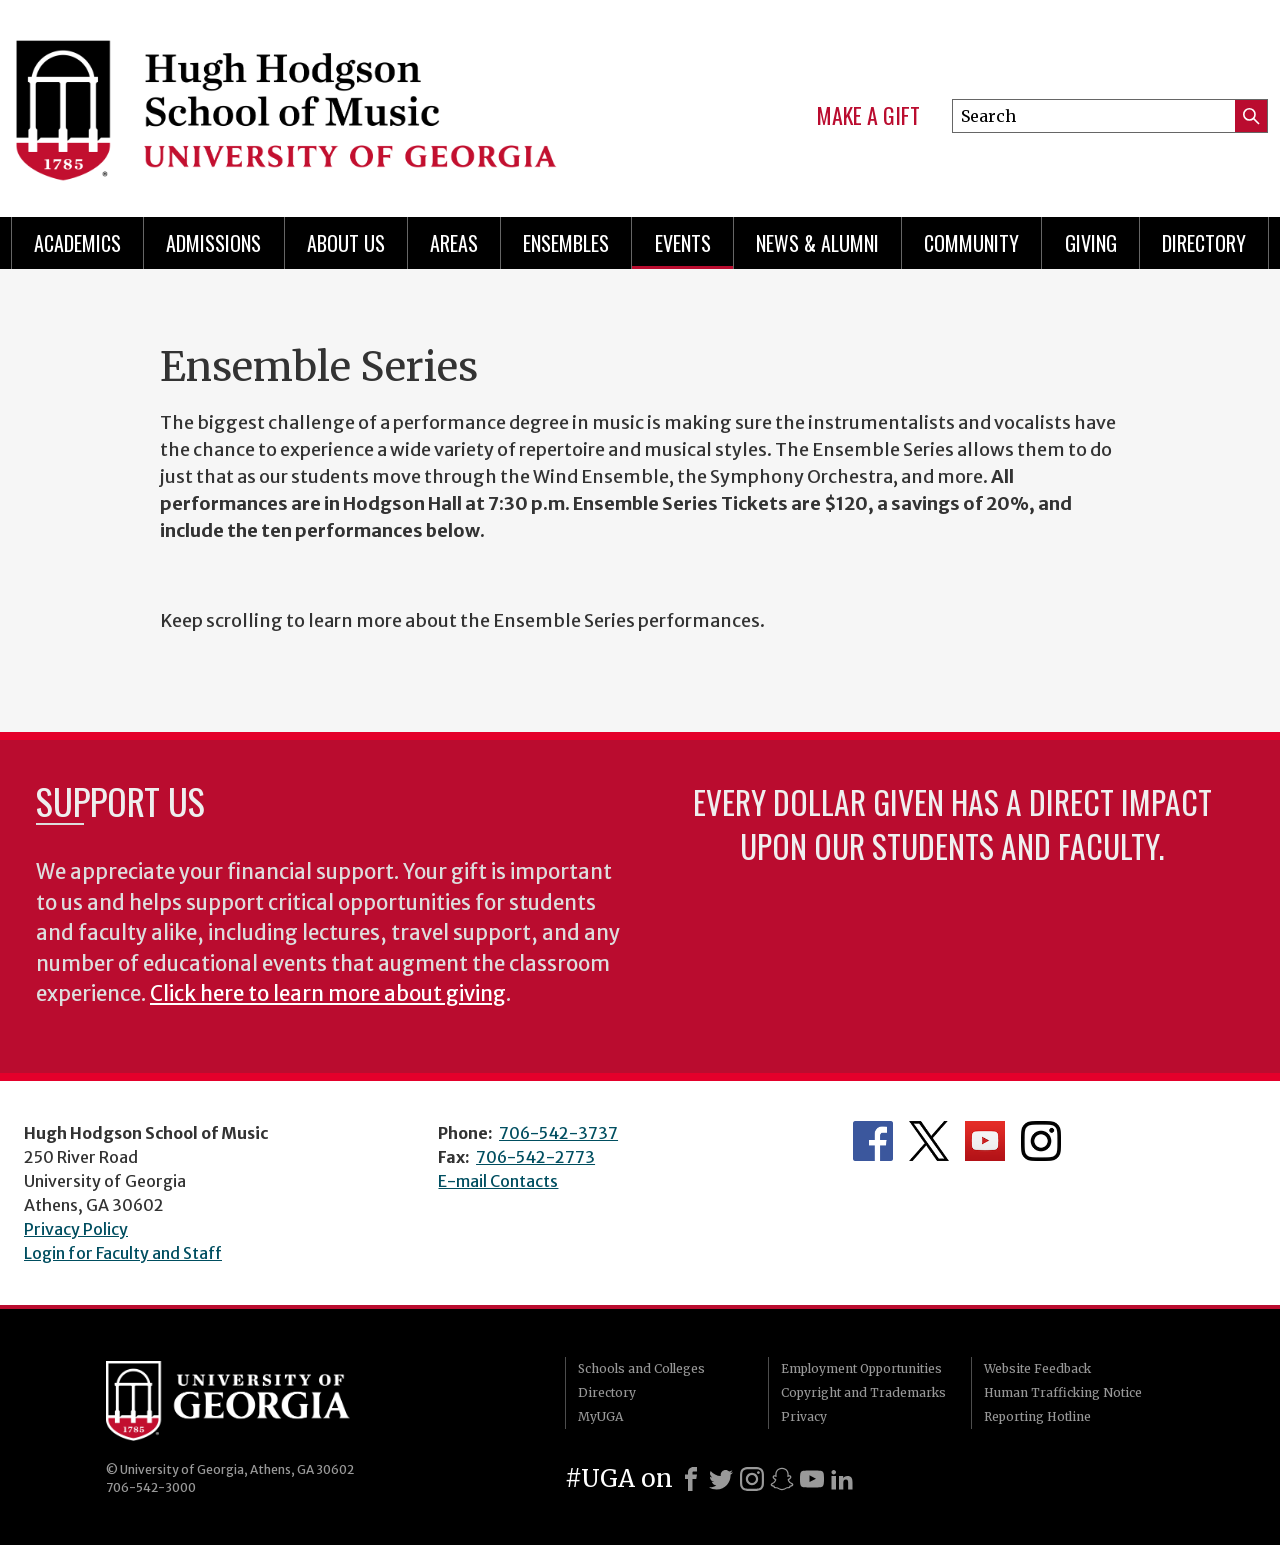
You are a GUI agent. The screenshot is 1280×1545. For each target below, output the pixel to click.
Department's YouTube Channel (985, 1141)
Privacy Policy (76, 1229)
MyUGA (600, 1416)
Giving (1091, 243)
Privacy (804, 1416)
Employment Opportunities (861, 1368)
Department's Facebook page (873, 1141)
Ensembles (566, 243)
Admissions (213, 243)
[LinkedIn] (842, 1479)
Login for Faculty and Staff (123, 1253)
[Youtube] (812, 1479)
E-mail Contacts (498, 1181)
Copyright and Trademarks (863, 1392)
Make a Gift (868, 116)
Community (971, 243)
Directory (1204, 243)
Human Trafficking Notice (1063, 1392)
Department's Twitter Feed (929, 1141)
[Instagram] (752, 1479)
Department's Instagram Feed (1041, 1141)
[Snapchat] (782, 1479)
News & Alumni (817, 243)
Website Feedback (1037, 1368)
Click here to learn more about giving (328, 994)
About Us (346, 243)
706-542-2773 (535, 1157)
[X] (721, 1479)
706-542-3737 (558, 1133)
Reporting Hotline (1037, 1416)
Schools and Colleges (641, 1368)
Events (683, 243)
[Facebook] (691, 1479)
